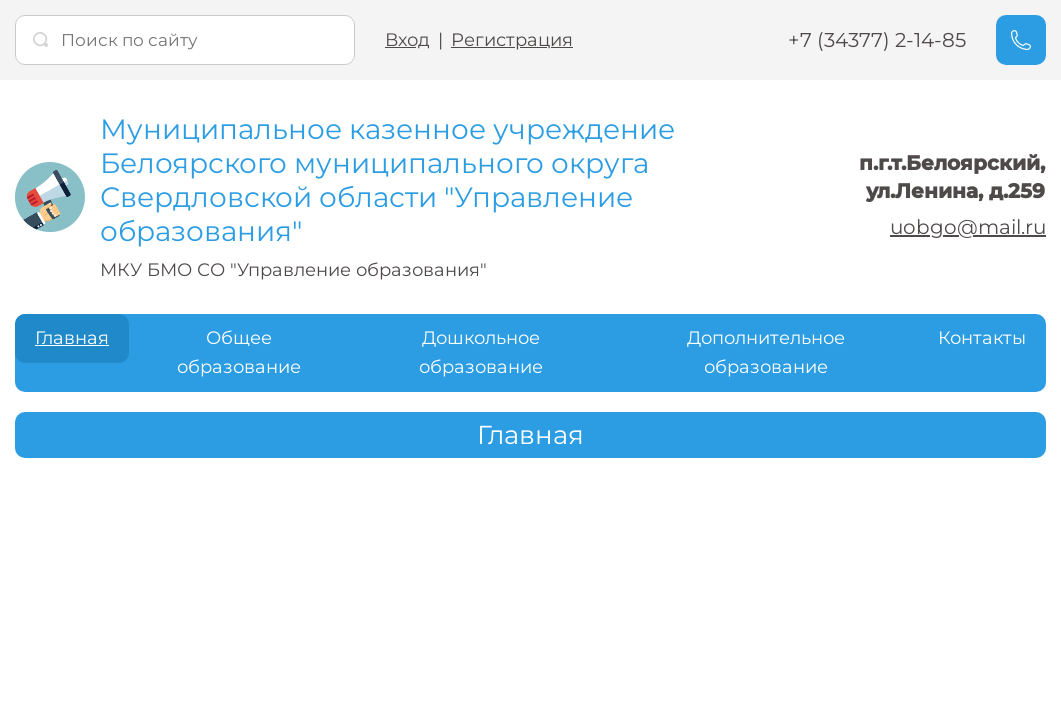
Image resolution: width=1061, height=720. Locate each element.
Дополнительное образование (766, 352)
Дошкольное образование (481, 352)
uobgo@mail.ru (968, 227)
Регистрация (512, 40)
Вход (407, 40)
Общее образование (239, 352)
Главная (72, 338)
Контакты (982, 338)
